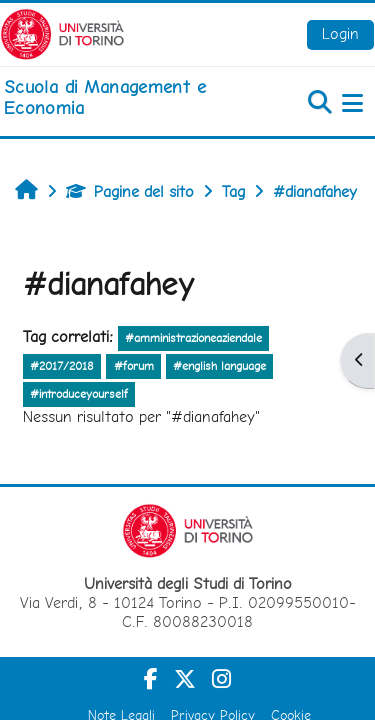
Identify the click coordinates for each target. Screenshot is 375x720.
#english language (219, 366)
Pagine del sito (130, 191)
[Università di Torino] (62, 32)
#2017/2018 (62, 366)
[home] (125, 97)
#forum (134, 366)
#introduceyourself (79, 394)
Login (340, 33)
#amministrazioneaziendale (193, 338)
